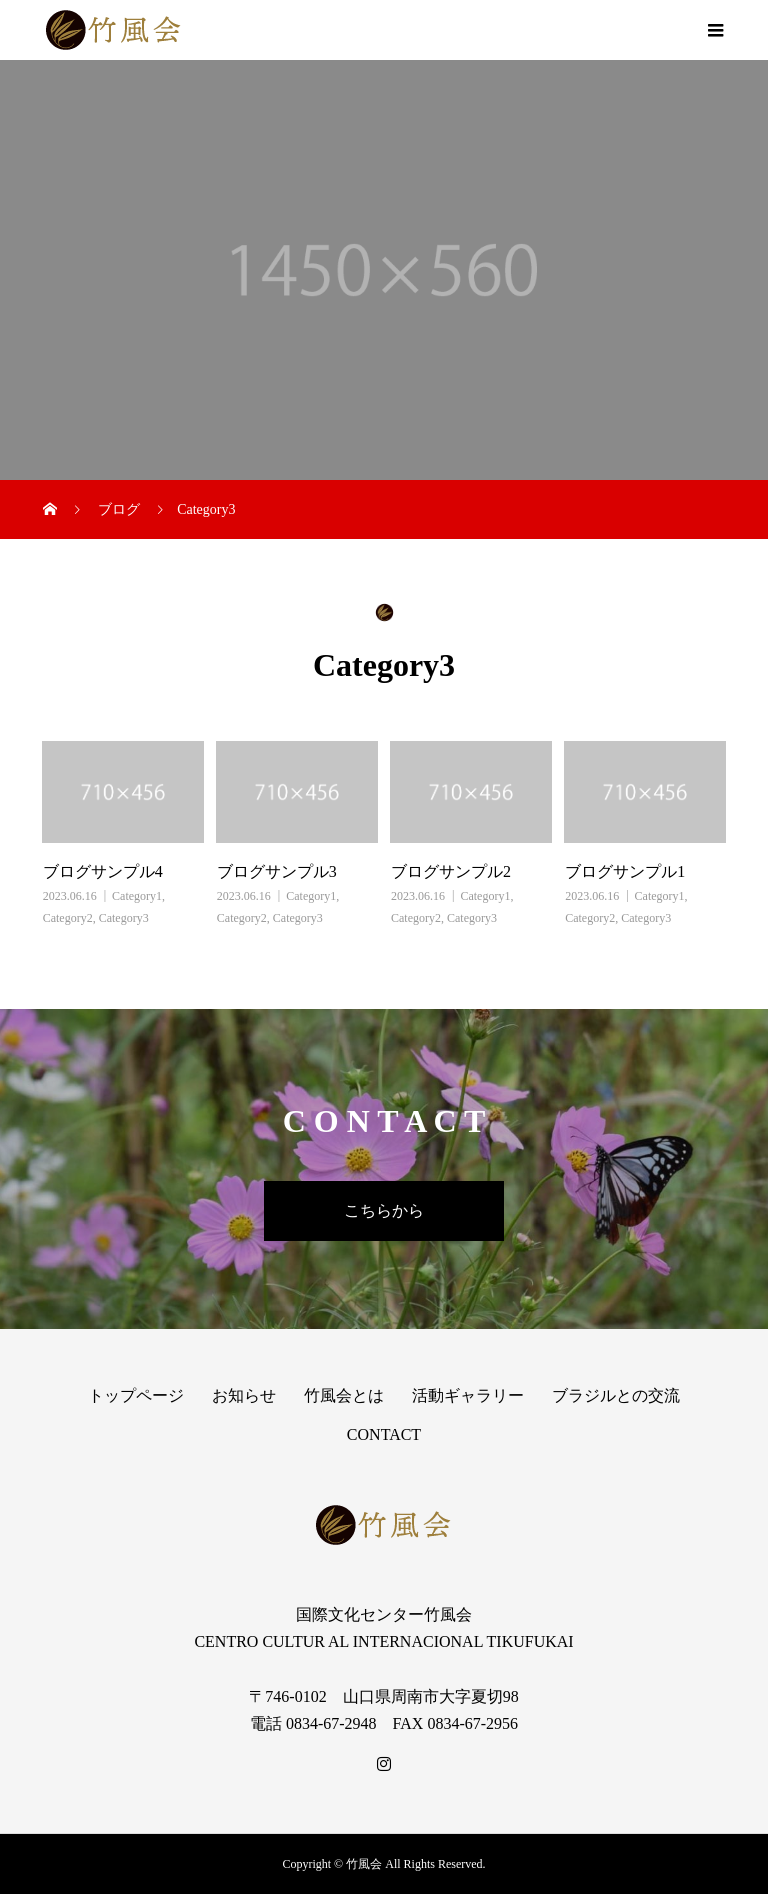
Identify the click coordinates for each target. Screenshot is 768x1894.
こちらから (384, 1210)
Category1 (137, 896)
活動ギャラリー (468, 1395)
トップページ (136, 1395)
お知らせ (244, 1395)
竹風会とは (344, 1395)
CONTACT (384, 1434)
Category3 (124, 918)
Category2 (68, 918)
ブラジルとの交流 (616, 1395)
